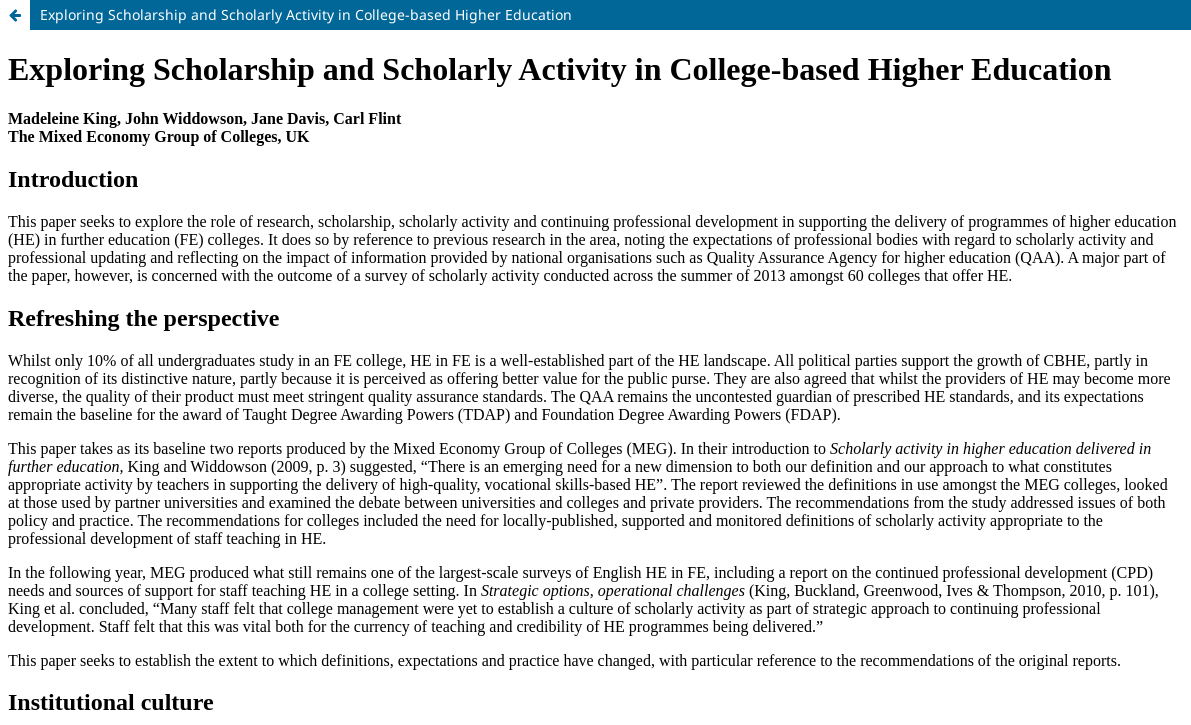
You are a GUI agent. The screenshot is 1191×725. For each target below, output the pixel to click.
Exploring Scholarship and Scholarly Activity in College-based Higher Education (306, 14)
